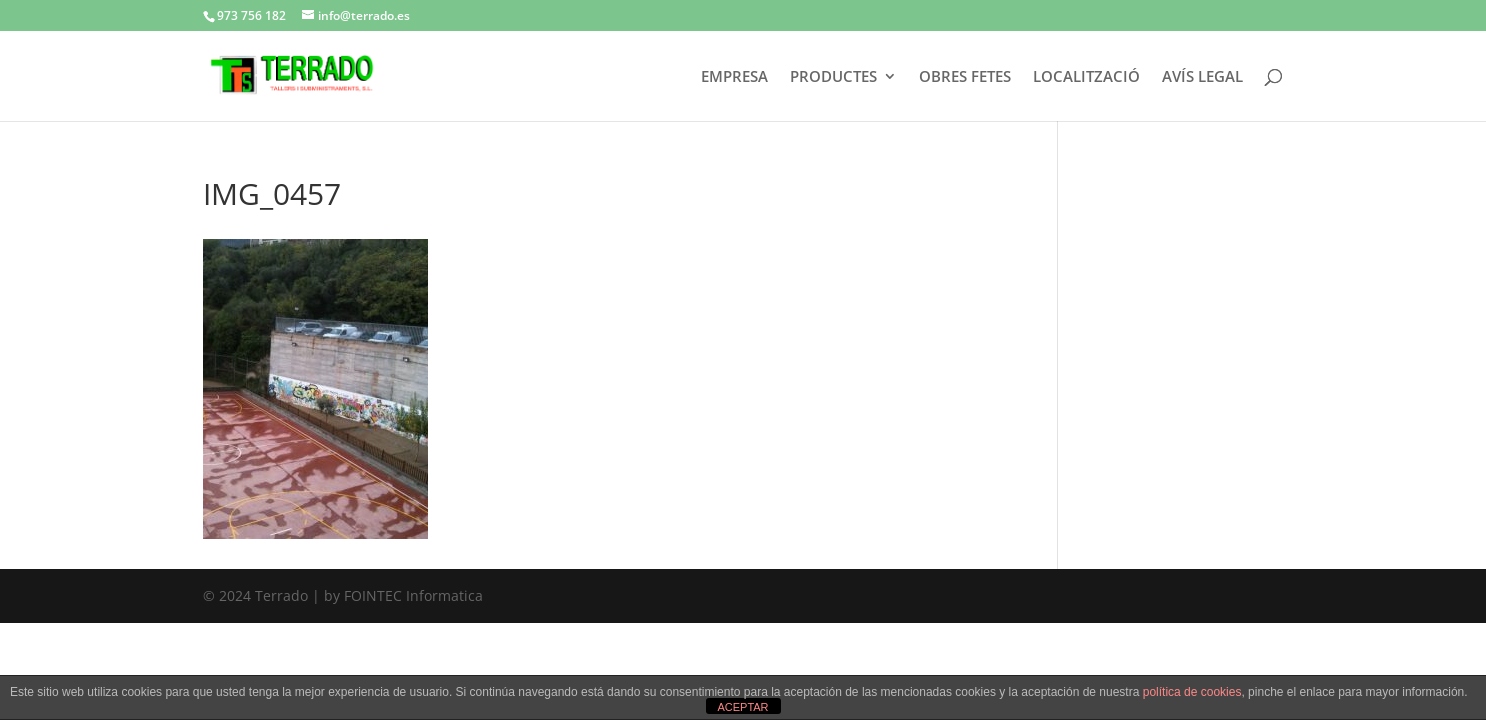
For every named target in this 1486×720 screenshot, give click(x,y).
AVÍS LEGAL (1202, 77)
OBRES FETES (965, 77)
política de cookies (1192, 692)
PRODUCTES (833, 77)
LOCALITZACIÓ (1086, 77)
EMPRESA (734, 77)
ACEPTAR (742, 707)
